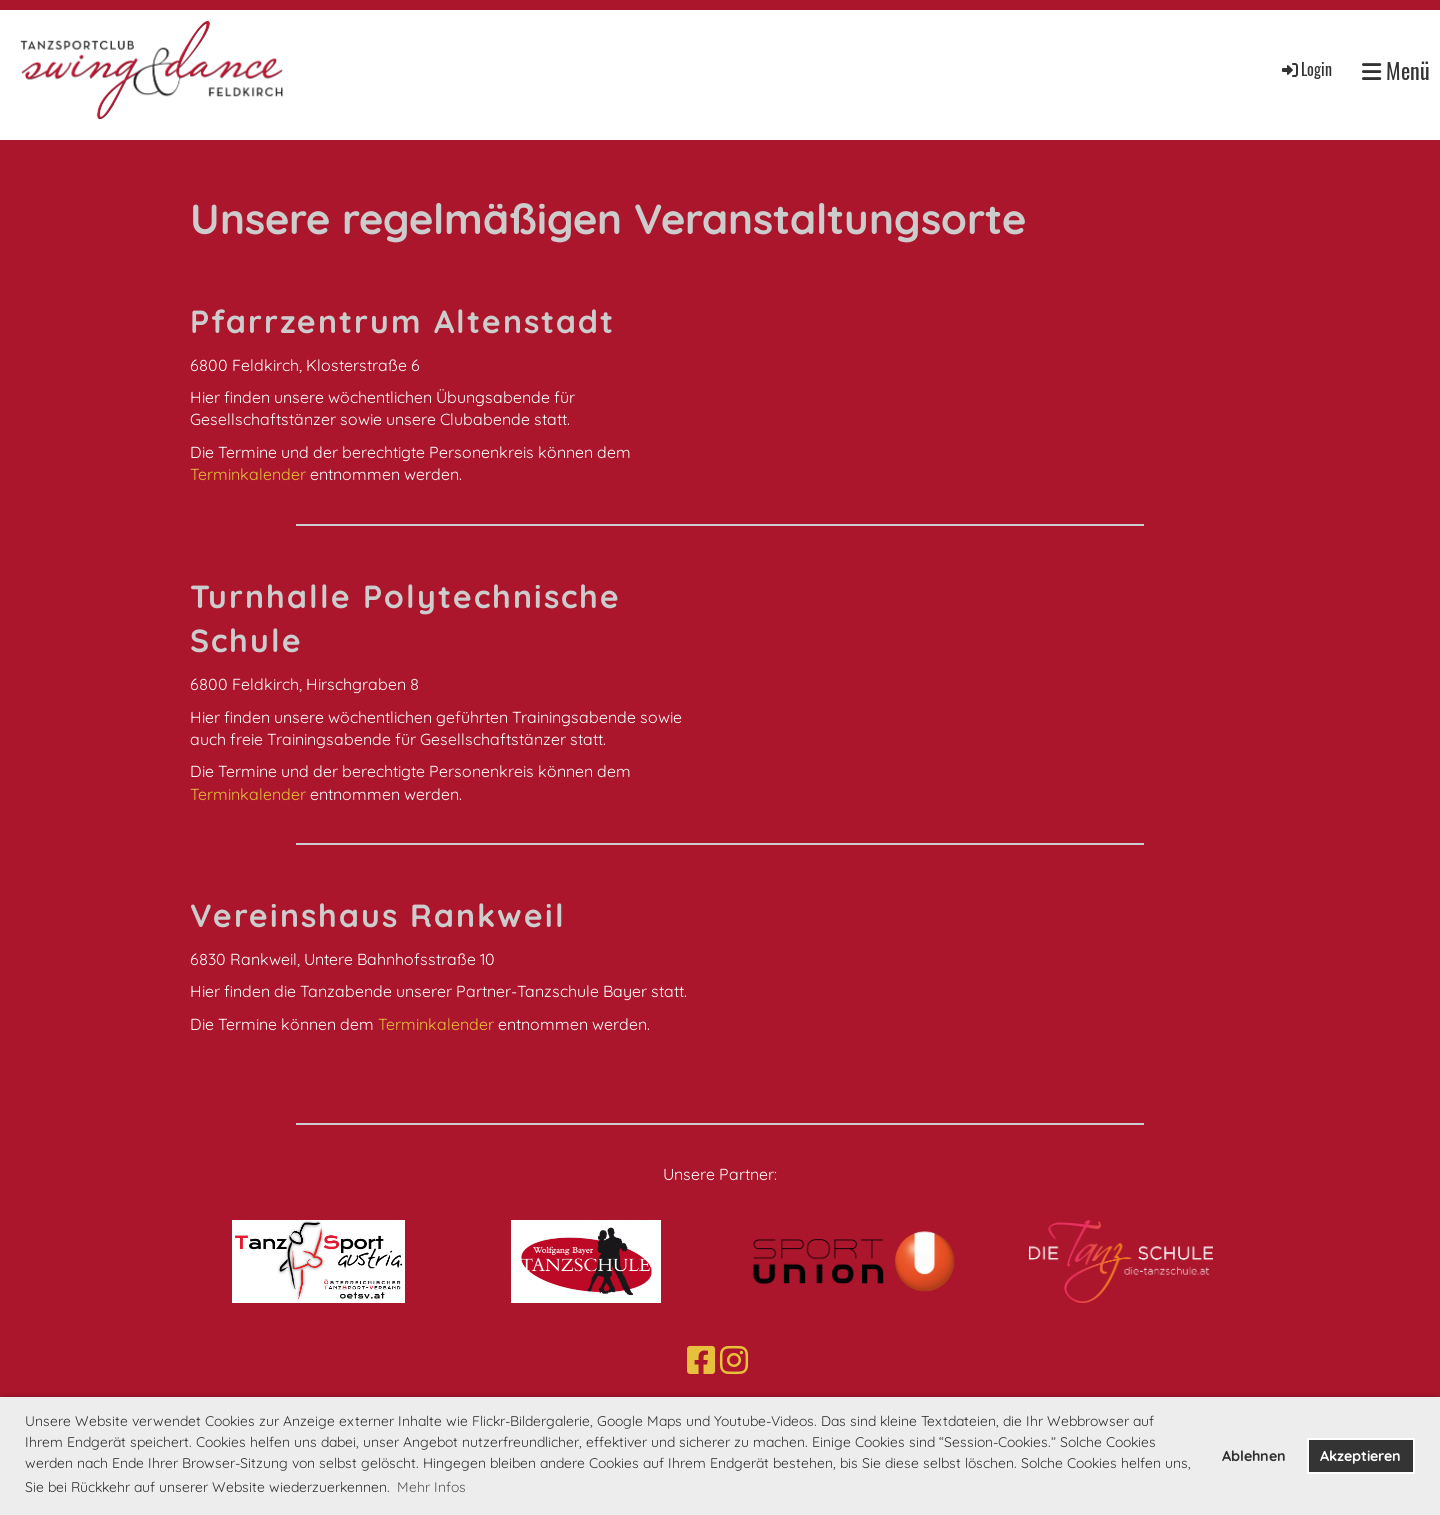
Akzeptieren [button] (1360, 1456)
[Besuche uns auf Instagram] (734, 1360)
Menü (1396, 70)
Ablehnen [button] (1254, 1456)
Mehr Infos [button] (431, 1487)
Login (1305, 69)
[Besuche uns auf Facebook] (701, 1360)
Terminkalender (250, 474)
